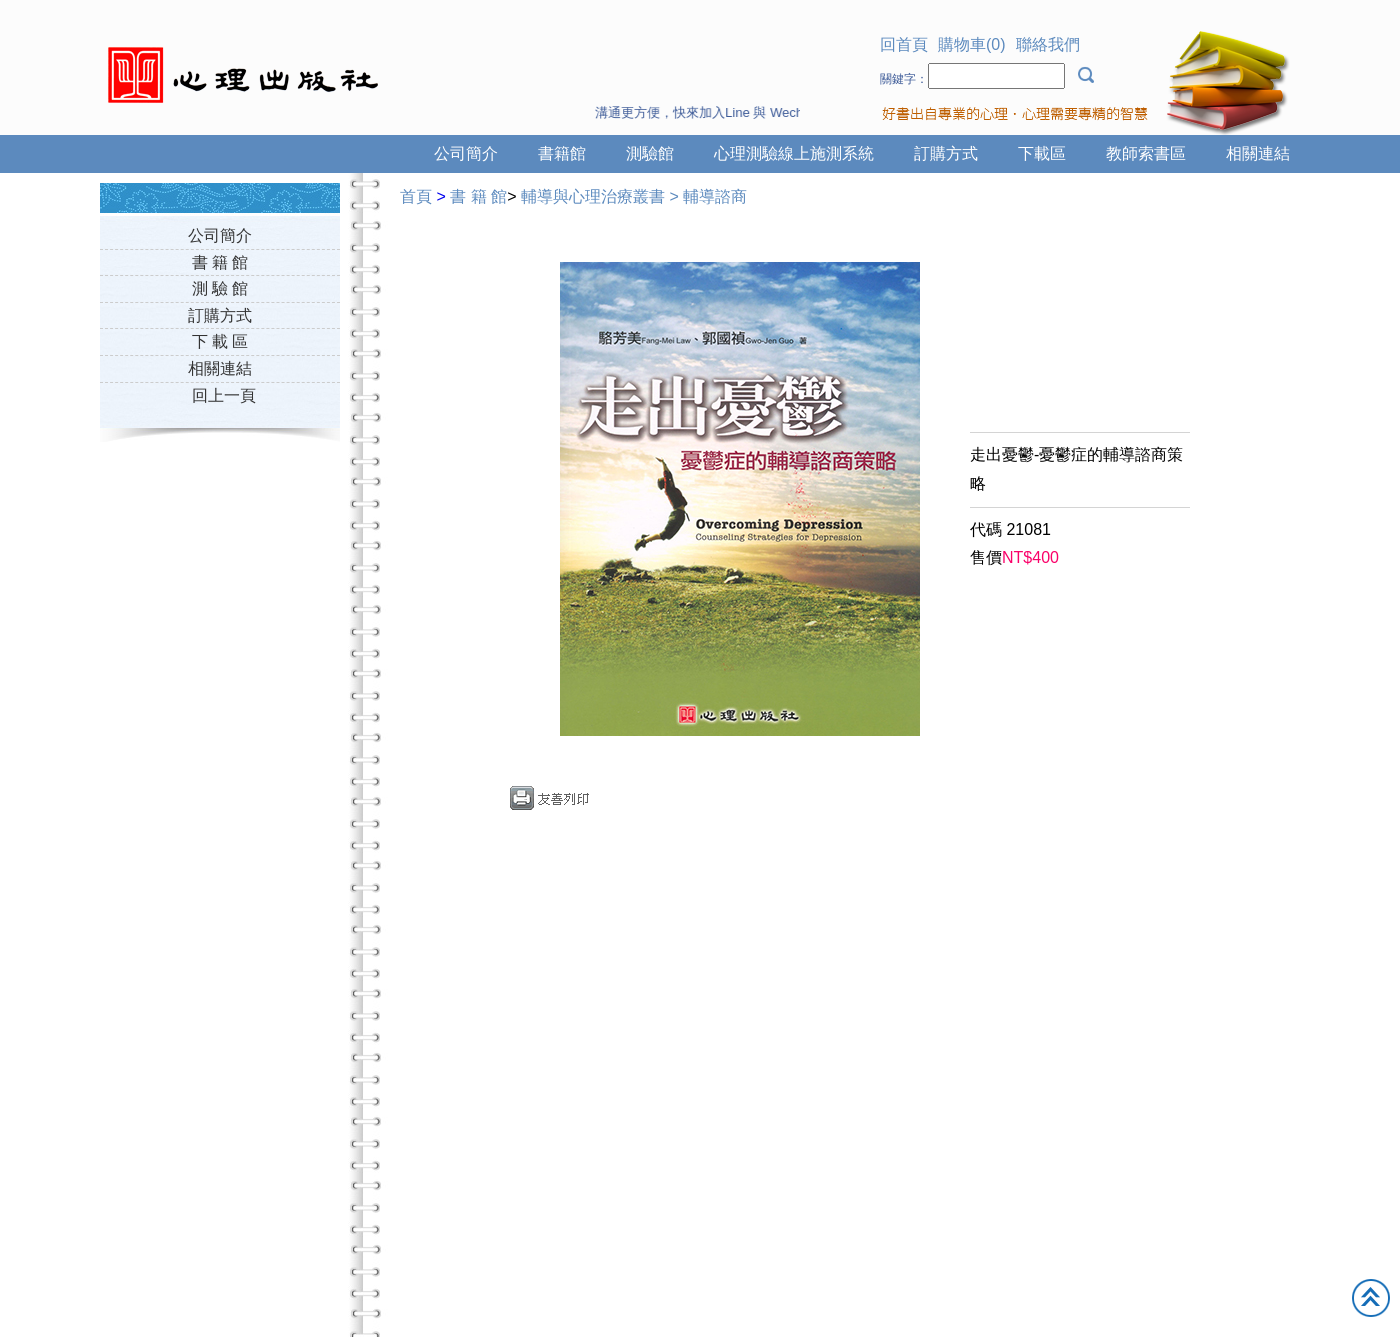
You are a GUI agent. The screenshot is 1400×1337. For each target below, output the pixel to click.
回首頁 (904, 44)
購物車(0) (972, 44)
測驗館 (650, 153)
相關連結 (1258, 153)
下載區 (1042, 153)
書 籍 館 (220, 262)
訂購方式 (946, 153)
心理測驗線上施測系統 (794, 153)
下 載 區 (220, 341)
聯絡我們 (1048, 44)
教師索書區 (1146, 153)
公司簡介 (466, 153)
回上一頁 (224, 395)
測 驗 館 (220, 288)
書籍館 (562, 153)
